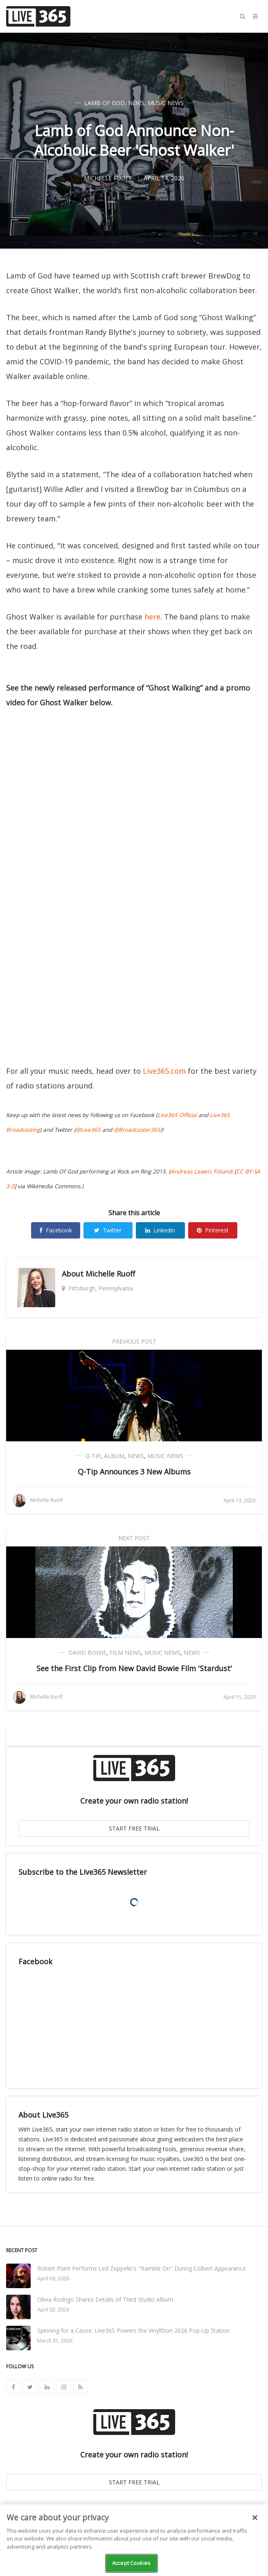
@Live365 (88, 1129)
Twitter (108, 1230)
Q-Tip (93, 1456)
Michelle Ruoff (110, 1274)
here (152, 617)
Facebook (55, 1230)
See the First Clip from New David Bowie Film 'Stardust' (134, 1668)
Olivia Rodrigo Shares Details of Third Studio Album (105, 2299)
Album (114, 1456)
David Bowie (87, 1652)
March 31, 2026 (54, 2340)
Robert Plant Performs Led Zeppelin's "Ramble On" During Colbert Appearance (141, 2268)
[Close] (255, 2518)
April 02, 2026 (53, 2309)
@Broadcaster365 (137, 1129)
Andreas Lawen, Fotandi (202, 1171)
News (136, 103)
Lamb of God (104, 103)
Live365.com (164, 1071)
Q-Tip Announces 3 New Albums (134, 1471)
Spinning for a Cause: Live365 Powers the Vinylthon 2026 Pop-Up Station (133, 2330)
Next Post (134, 1538)
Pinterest (213, 1230)
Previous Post (134, 1341)
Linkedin (160, 1230)
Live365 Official (177, 1115)
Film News (125, 1652)
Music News (166, 103)
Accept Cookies (131, 2563)
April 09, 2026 (53, 2278)
